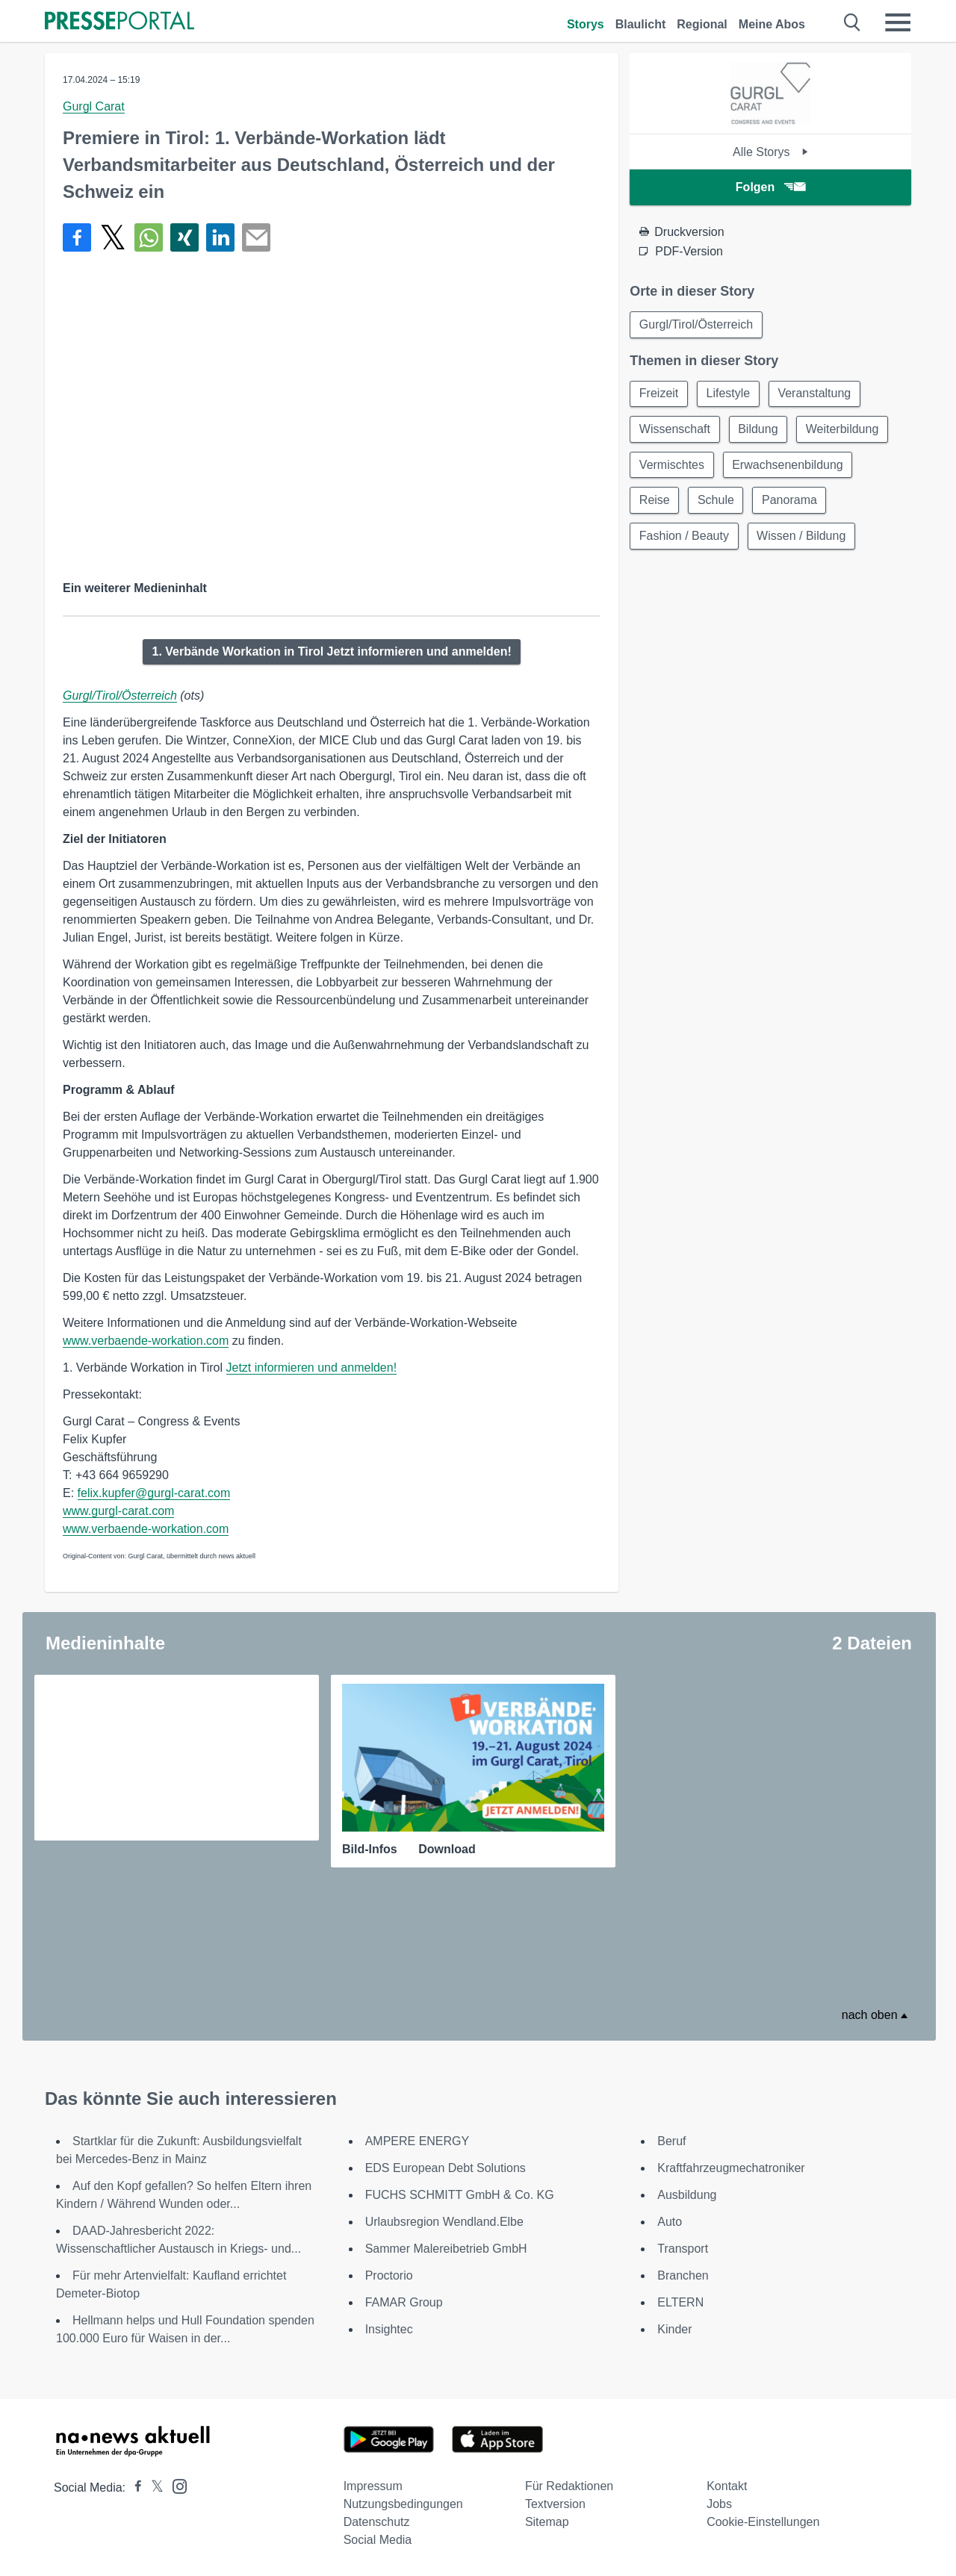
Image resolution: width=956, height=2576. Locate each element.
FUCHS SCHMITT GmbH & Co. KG (459, 2194)
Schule (716, 501)
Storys (585, 24)
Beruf (671, 2141)
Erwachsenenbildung (788, 465)
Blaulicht (640, 24)
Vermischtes (671, 465)
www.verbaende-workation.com (146, 1340)
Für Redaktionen (569, 2486)
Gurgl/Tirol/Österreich (120, 695)
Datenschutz (377, 2522)
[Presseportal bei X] (153, 2487)
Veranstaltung (815, 394)
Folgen (770, 187)
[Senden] (256, 237)
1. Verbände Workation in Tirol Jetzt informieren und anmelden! (331, 651)
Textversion (555, 2504)
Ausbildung (686, 2194)
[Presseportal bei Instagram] (175, 2485)
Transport (682, 2248)
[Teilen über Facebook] (77, 237)
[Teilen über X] (113, 237)
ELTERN (680, 2302)
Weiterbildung (844, 429)
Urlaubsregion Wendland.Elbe (444, 2221)
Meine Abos (772, 24)
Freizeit (658, 394)
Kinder (674, 2329)
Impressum (373, 2486)
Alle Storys (770, 152)
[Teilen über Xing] (184, 237)
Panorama (791, 501)
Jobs (719, 2504)
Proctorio (389, 2275)
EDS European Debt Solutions (445, 2168)
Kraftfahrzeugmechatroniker (730, 2168)
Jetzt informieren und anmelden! (311, 1367)
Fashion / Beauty (684, 537)
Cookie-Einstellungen (763, 2522)
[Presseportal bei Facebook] (133, 2487)
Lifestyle (729, 394)
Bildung (758, 429)
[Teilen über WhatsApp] (148, 237)
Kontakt (727, 2486)
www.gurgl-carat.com (118, 1511)
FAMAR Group (404, 2302)
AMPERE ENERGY (417, 2141)
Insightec (389, 2329)
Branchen (683, 2275)
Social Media (378, 2539)
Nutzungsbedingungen (403, 2504)
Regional (702, 24)
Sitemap (547, 2522)
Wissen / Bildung (801, 537)
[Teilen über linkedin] (220, 237)
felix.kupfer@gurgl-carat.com (154, 1493)
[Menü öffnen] (897, 22)
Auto (669, 2221)
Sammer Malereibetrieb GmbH (446, 2248)
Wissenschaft (674, 429)
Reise (654, 501)
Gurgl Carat (94, 106)
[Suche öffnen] (852, 22)
